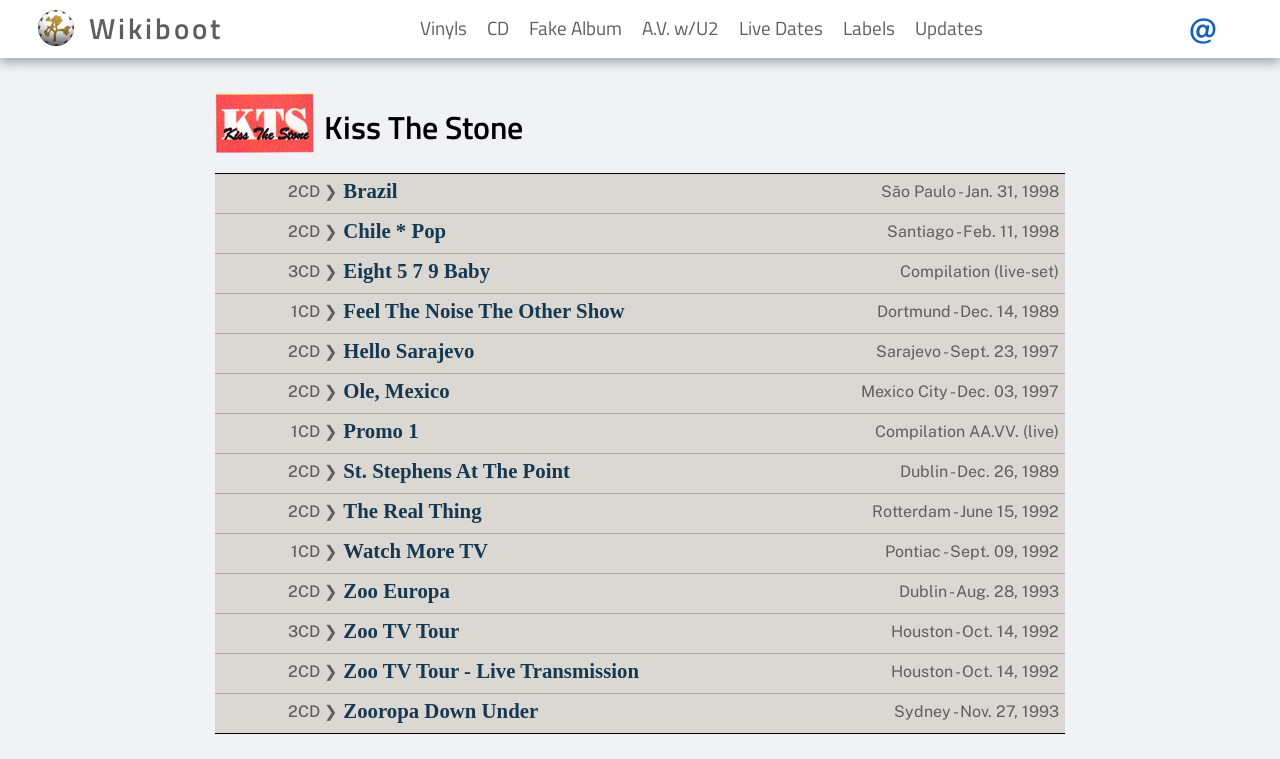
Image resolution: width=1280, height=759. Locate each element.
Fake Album (575, 27)
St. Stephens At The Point (456, 470)
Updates (949, 27)
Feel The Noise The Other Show (483, 310)
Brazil (370, 190)
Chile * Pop (394, 230)
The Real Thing (412, 510)
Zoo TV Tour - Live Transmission (491, 670)
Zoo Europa (396, 590)
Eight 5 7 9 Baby (416, 270)
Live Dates (781, 27)
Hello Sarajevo (408, 350)
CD (498, 27)
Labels (869, 27)
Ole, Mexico (396, 390)
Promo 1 (380, 430)
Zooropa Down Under (440, 710)
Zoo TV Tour (401, 630)
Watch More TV (415, 550)
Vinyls (443, 27)
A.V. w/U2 (680, 27)
